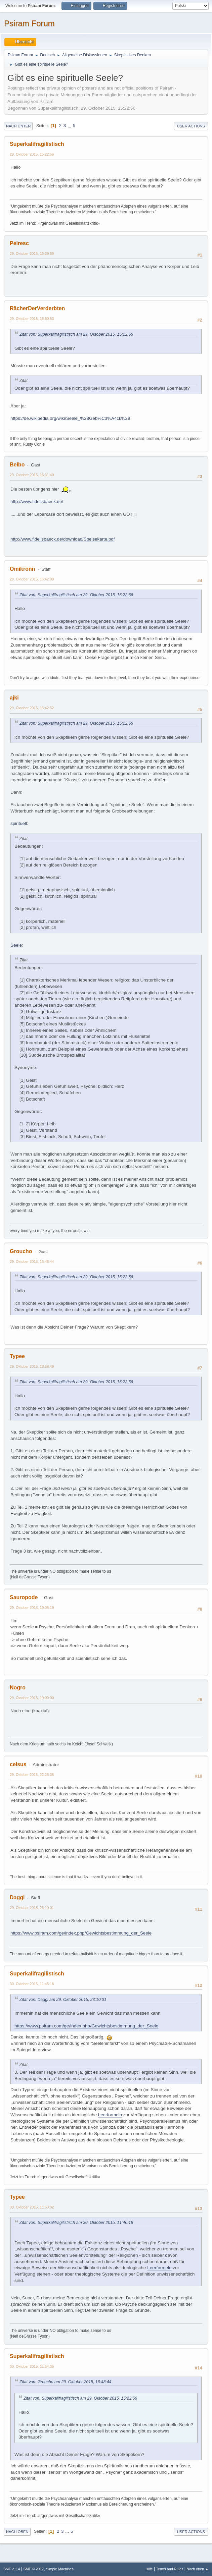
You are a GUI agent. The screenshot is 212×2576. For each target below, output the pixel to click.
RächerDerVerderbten (37, 308)
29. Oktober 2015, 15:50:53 (32, 319)
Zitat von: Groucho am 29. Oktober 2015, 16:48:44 (65, 2381)
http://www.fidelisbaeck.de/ (36, 501)
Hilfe (149, 2569)
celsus (18, 1764)
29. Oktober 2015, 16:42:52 (32, 708)
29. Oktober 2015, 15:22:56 (32, 154)
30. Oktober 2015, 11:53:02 (32, 2207)
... (70, 125)
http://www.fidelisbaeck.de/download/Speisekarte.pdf (62, 539)
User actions (191, 126)
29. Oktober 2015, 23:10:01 (32, 1908)
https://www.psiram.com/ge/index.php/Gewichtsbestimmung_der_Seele (81, 1933)
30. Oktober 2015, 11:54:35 (32, 2366)
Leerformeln (110, 2114)
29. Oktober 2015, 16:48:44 (32, 1261)
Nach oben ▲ (197, 2569)
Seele (16, 945)
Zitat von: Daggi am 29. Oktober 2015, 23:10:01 (62, 1999)
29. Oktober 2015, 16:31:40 (32, 475)
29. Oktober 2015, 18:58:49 (32, 1366)
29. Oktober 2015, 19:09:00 (32, 1698)
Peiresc (19, 243)
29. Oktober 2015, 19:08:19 (32, 1608)
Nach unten (18, 126)
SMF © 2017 (34, 2569)
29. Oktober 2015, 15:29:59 (32, 253)
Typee (17, 1356)
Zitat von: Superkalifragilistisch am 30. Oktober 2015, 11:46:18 (76, 2222)
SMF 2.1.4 (11, 2569)
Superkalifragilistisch (37, 144)
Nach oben (17, 2532)
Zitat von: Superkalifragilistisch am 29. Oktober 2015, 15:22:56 (76, 334)
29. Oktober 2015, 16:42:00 (32, 579)
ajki (14, 698)
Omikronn (22, 569)
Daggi (17, 1897)
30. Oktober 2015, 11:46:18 (32, 1984)
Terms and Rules (169, 2569)
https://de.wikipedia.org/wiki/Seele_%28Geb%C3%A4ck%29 (70, 418)
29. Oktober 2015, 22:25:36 (32, 1775)
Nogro (18, 1687)
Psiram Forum (29, 23)
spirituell (18, 823)
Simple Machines (60, 2569)
